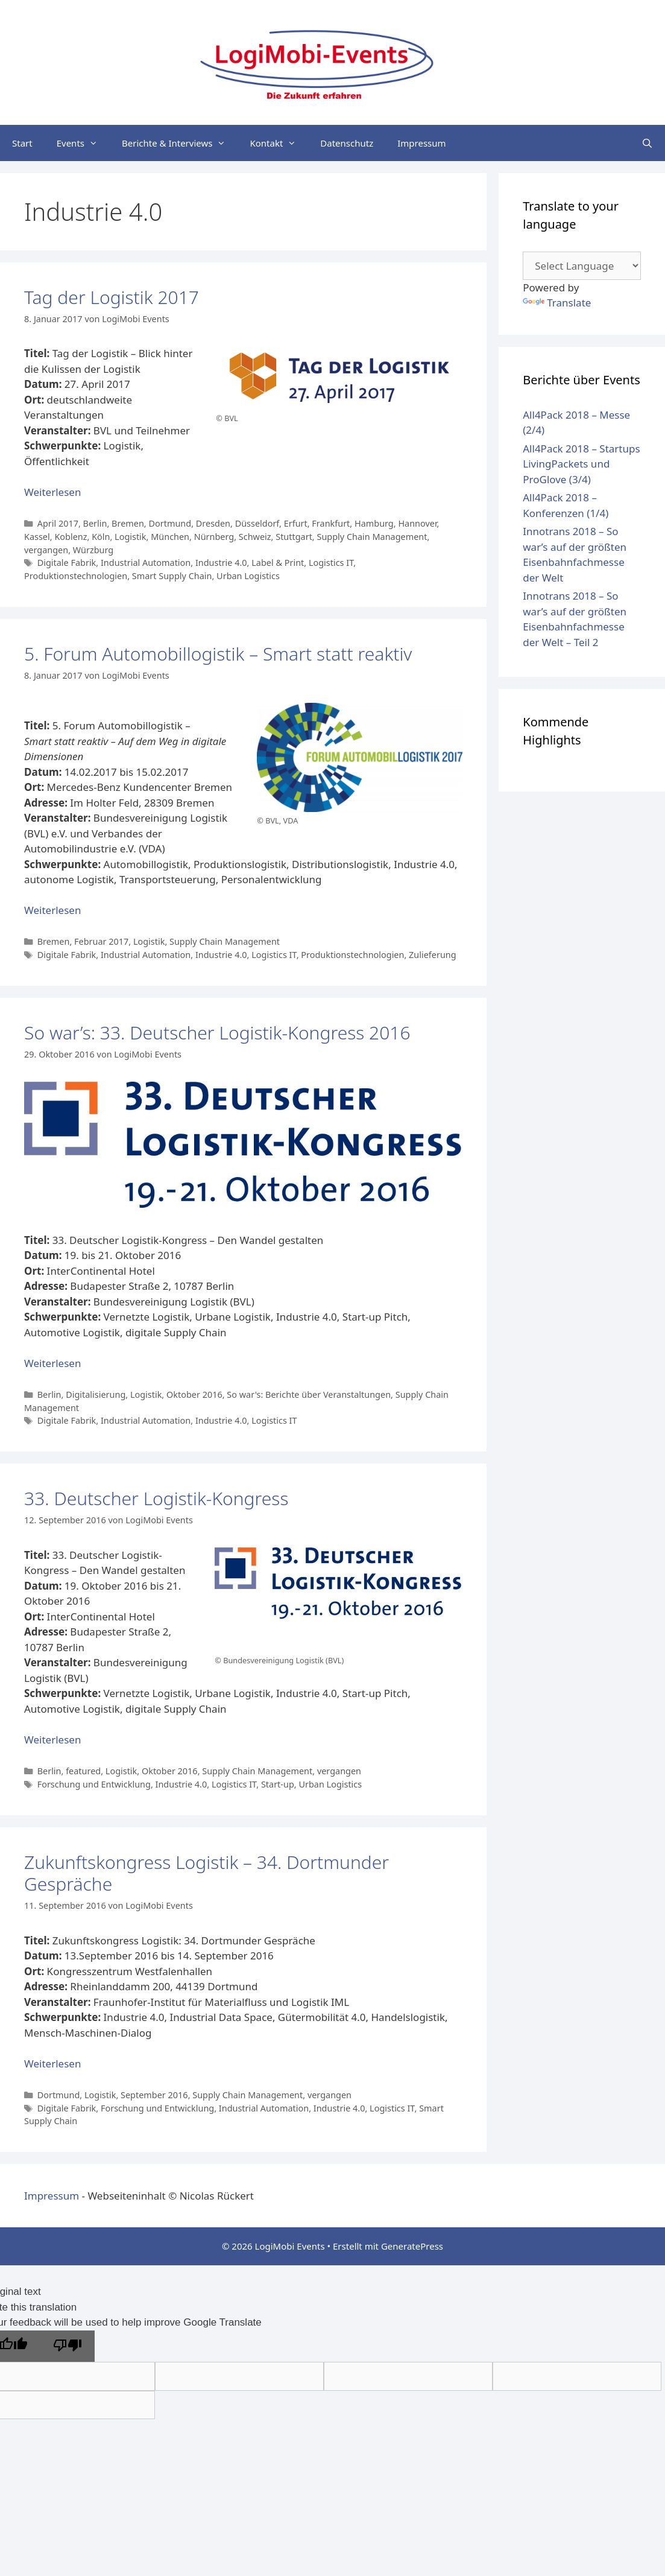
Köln (101, 536)
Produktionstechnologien (75, 576)
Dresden (213, 523)
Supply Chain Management (372, 536)
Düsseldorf (257, 523)
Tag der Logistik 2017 (111, 297)
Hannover (417, 523)
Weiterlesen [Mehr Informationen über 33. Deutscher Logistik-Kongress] (52, 1739)
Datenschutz (346, 143)
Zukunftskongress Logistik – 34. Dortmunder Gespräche (206, 1873)
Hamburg (374, 523)
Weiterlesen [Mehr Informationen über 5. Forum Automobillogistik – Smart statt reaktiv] (52, 910)
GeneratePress (412, 2246)
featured (83, 1771)
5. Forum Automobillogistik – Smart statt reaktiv (218, 653)
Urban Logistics (248, 576)
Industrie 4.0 (221, 562)
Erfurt (295, 523)
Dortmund (169, 523)
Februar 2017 (101, 941)
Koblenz (70, 536)
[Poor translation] (67, 2346)
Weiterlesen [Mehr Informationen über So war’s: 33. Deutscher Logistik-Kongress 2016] (52, 1363)
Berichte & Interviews (180, 143)
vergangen (46, 550)
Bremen (128, 523)
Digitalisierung (95, 1394)
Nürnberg (214, 536)
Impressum (421, 143)
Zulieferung (432, 954)
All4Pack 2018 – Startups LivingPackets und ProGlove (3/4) (581, 464)
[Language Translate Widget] (582, 266)
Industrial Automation (146, 562)
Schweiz (255, 536)
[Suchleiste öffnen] (647, 143)
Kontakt (279, 143)
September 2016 (154, 2095)
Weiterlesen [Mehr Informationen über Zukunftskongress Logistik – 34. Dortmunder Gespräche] (52, 2063)
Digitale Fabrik (66, 562)
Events (83, 143)
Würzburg (93, 550)
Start (22, 143)
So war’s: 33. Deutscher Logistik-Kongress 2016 (217, 1032)
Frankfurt (331, 523)
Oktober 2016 (194, 1394)
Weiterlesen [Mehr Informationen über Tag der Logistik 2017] (52, 492)
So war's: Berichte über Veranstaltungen (309, 1394)
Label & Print (277, 562)
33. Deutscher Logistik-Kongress (156, 1498)
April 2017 (57, 523)
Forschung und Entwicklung (94, 1784)
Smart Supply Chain (172, 576)
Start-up (277, 1784)
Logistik (130, 536)
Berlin (95, 523)
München (170, 536)
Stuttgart (294, 536)
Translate (557, 302)
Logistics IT (331, 562)
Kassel (37, 536)
